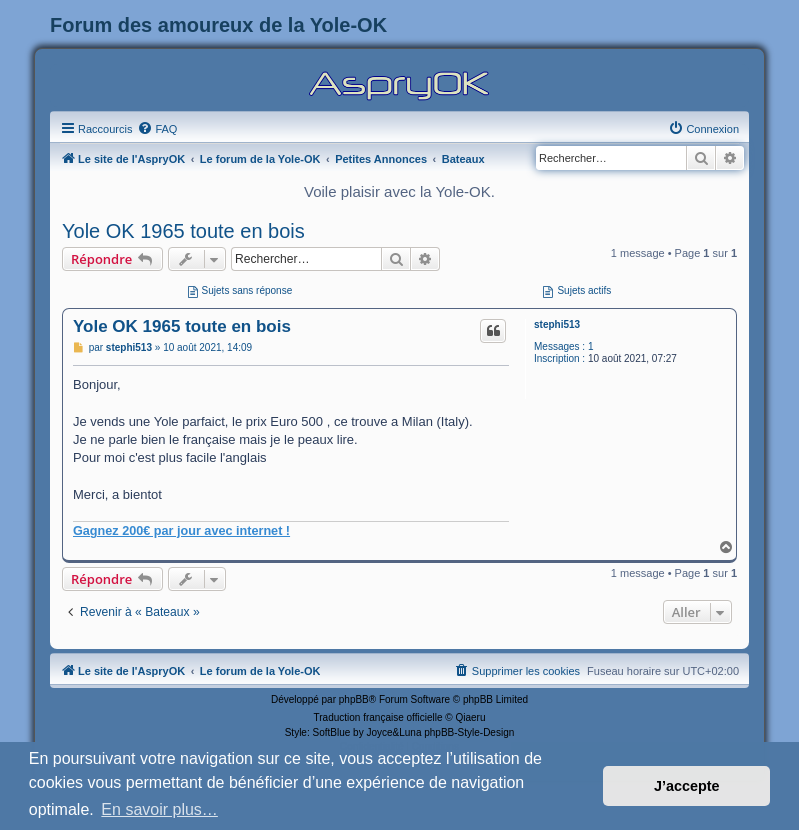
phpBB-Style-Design (469, 732)
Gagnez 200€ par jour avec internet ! (181, 531)
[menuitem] (157, 129)
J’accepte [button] (687, 786)
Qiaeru (470, 717)
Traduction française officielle (378, 717)
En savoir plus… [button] (159, 809)
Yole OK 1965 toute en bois (183, 231)
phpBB (354, 699)
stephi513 (557, 324)
